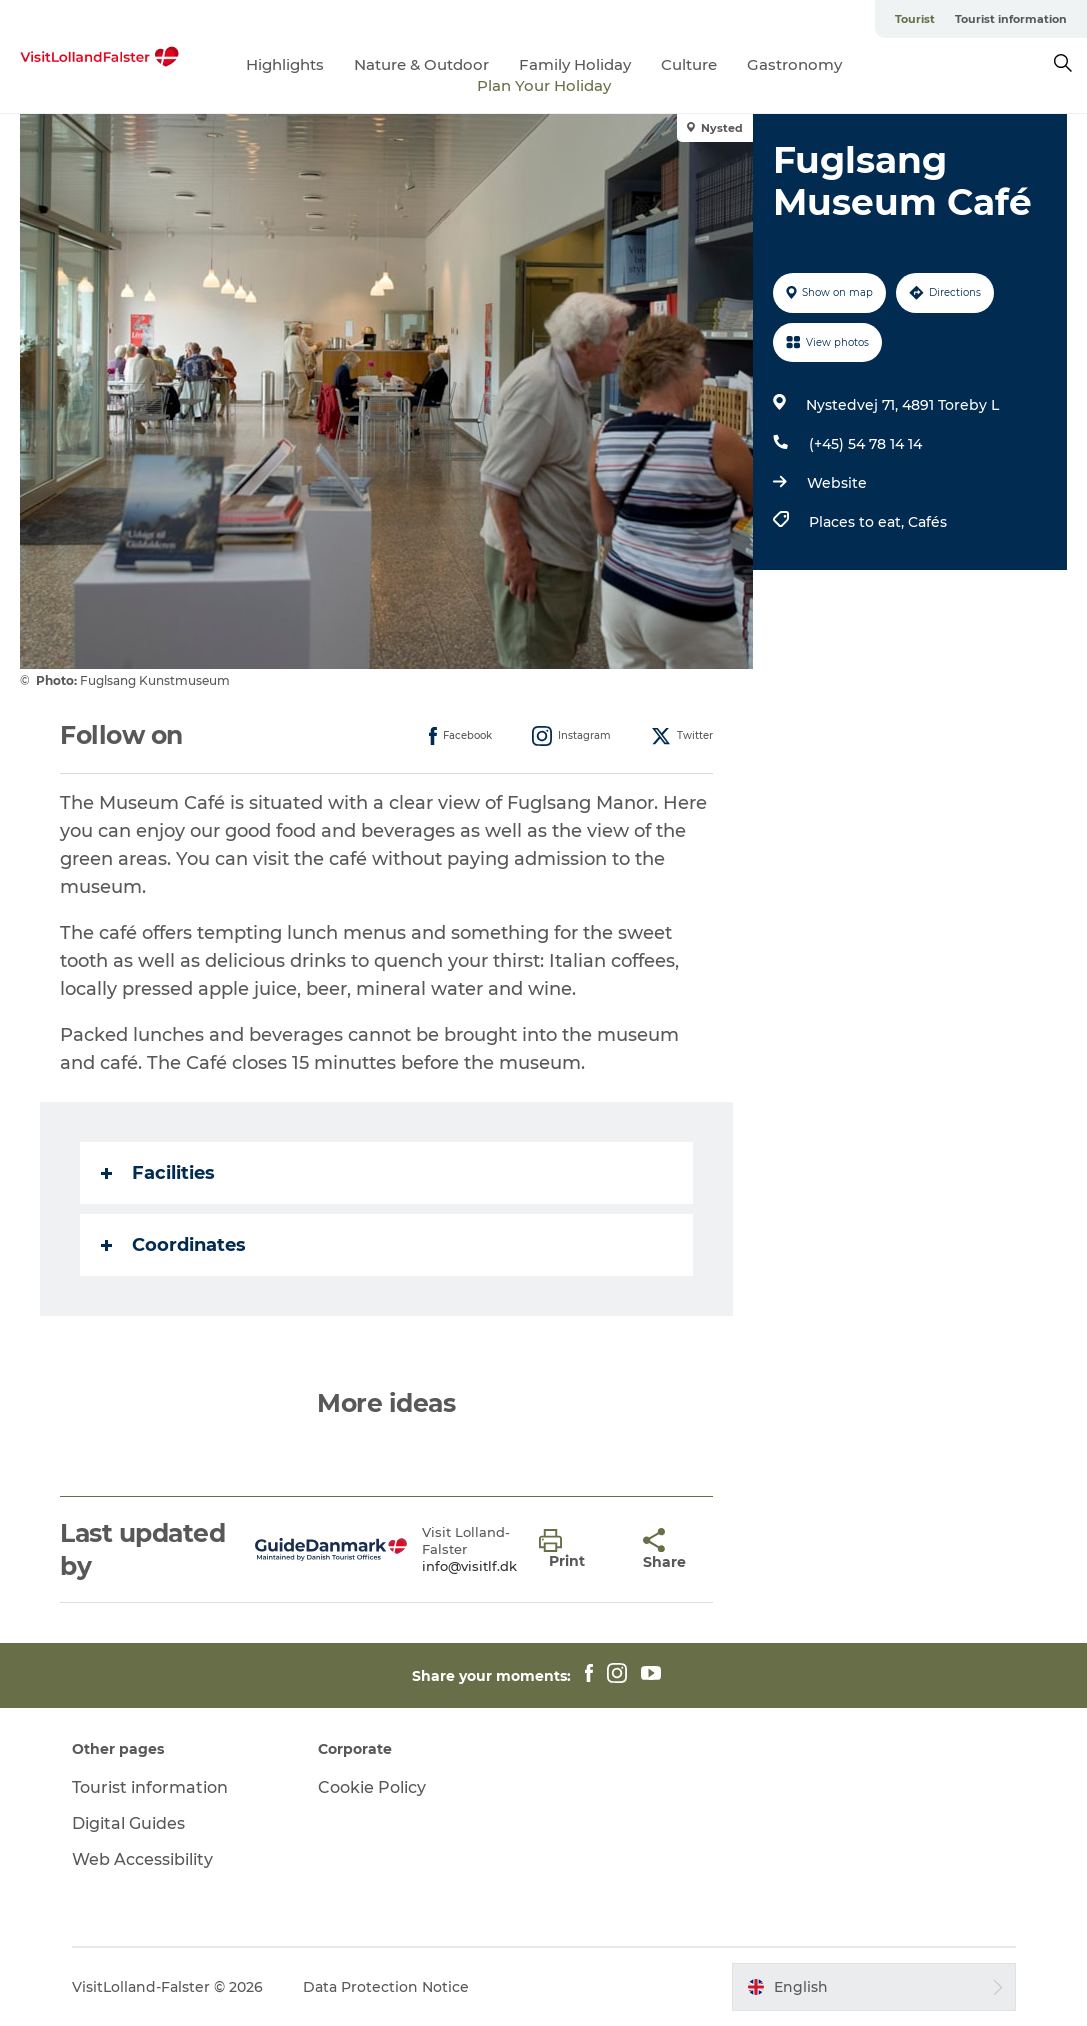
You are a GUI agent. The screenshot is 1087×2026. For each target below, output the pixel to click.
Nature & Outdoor (421, 64)
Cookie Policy (372, 1787)
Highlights (285, 64)
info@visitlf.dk (469, 1566)
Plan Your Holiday (544, 85)
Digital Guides (128, 1823)
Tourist (915, 19)
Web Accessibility (142, 1859)
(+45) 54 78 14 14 (865, 444)
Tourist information (1011, 19)
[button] (576, 1550)
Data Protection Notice (386, 1987)
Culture (689, 64)
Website (837, 483)
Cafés (927, 522)
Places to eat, (858, 522)
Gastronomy (794, 64)
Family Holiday (575, 64)
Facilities (158, 1173)
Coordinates (173, 1245)
